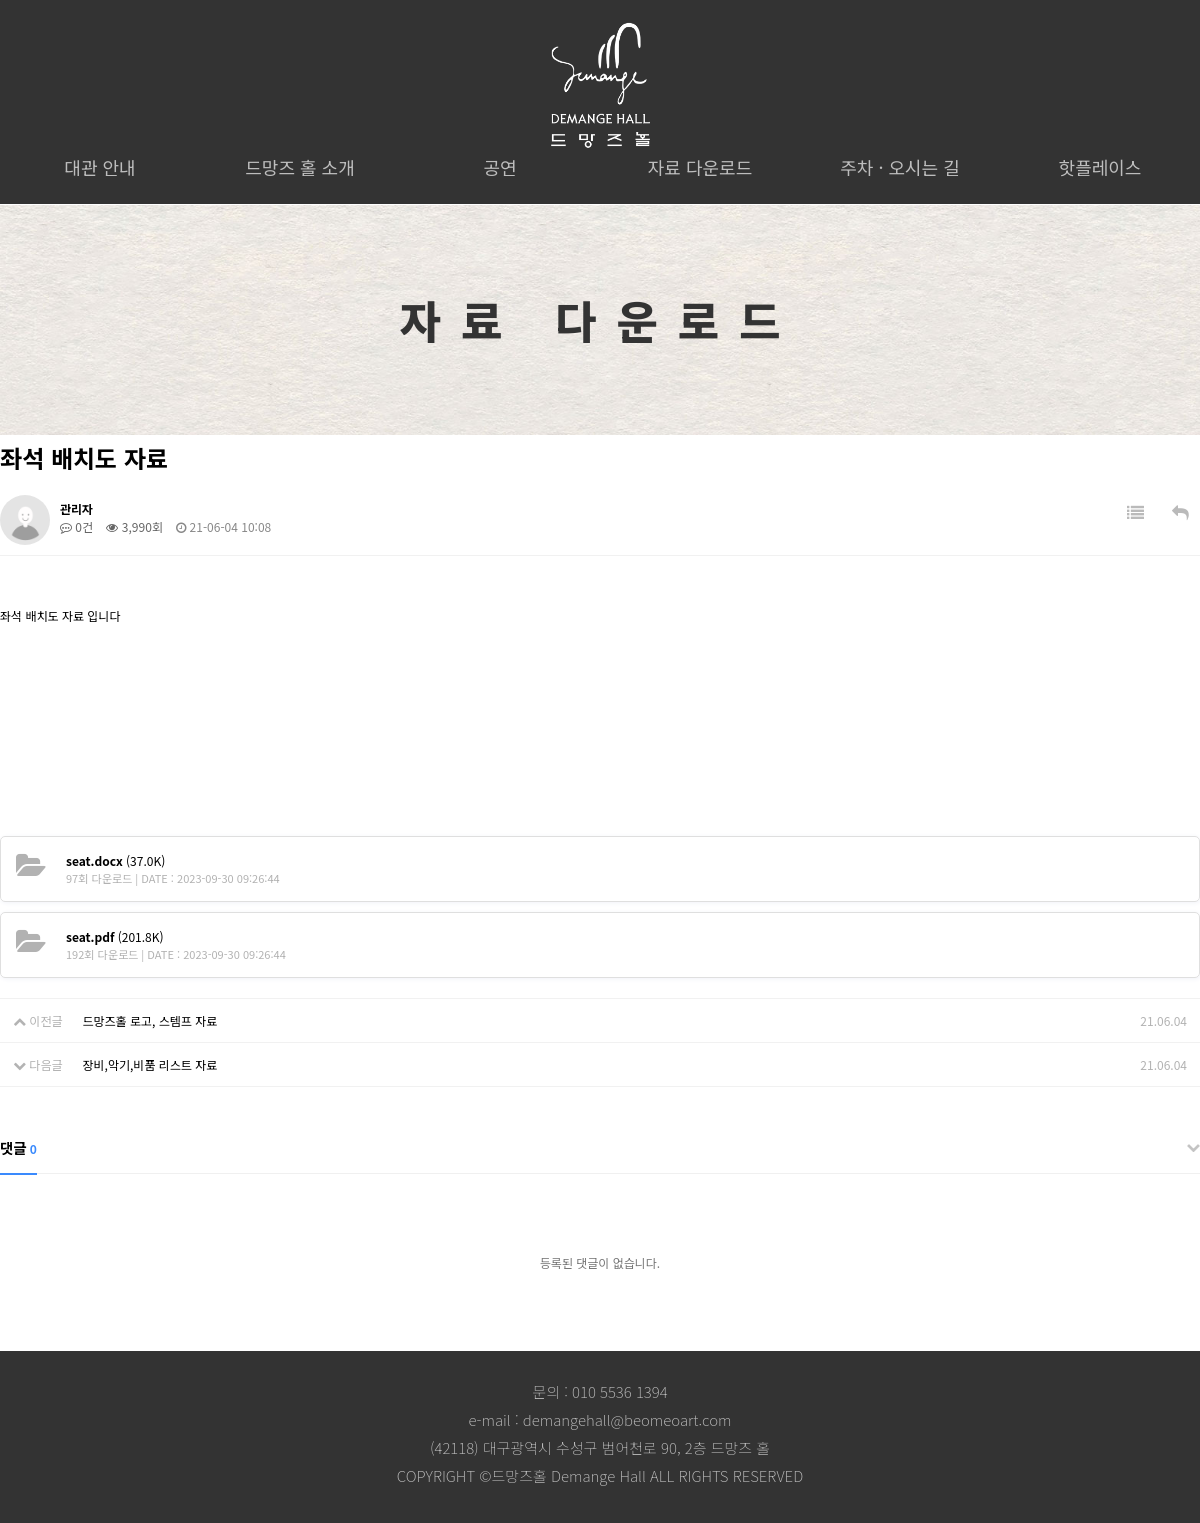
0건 (76, 526)
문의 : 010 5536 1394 (599, 1391)
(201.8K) (115, 936)
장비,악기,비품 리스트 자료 (149, 1064)
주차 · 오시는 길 (900, 167)
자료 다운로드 (700, 167)
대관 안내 (99, 167)
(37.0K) (115, 860)
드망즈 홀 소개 (299, 167)
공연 (499, 167)
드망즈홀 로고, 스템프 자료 (149, 1020)
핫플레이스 (1100, 167)
